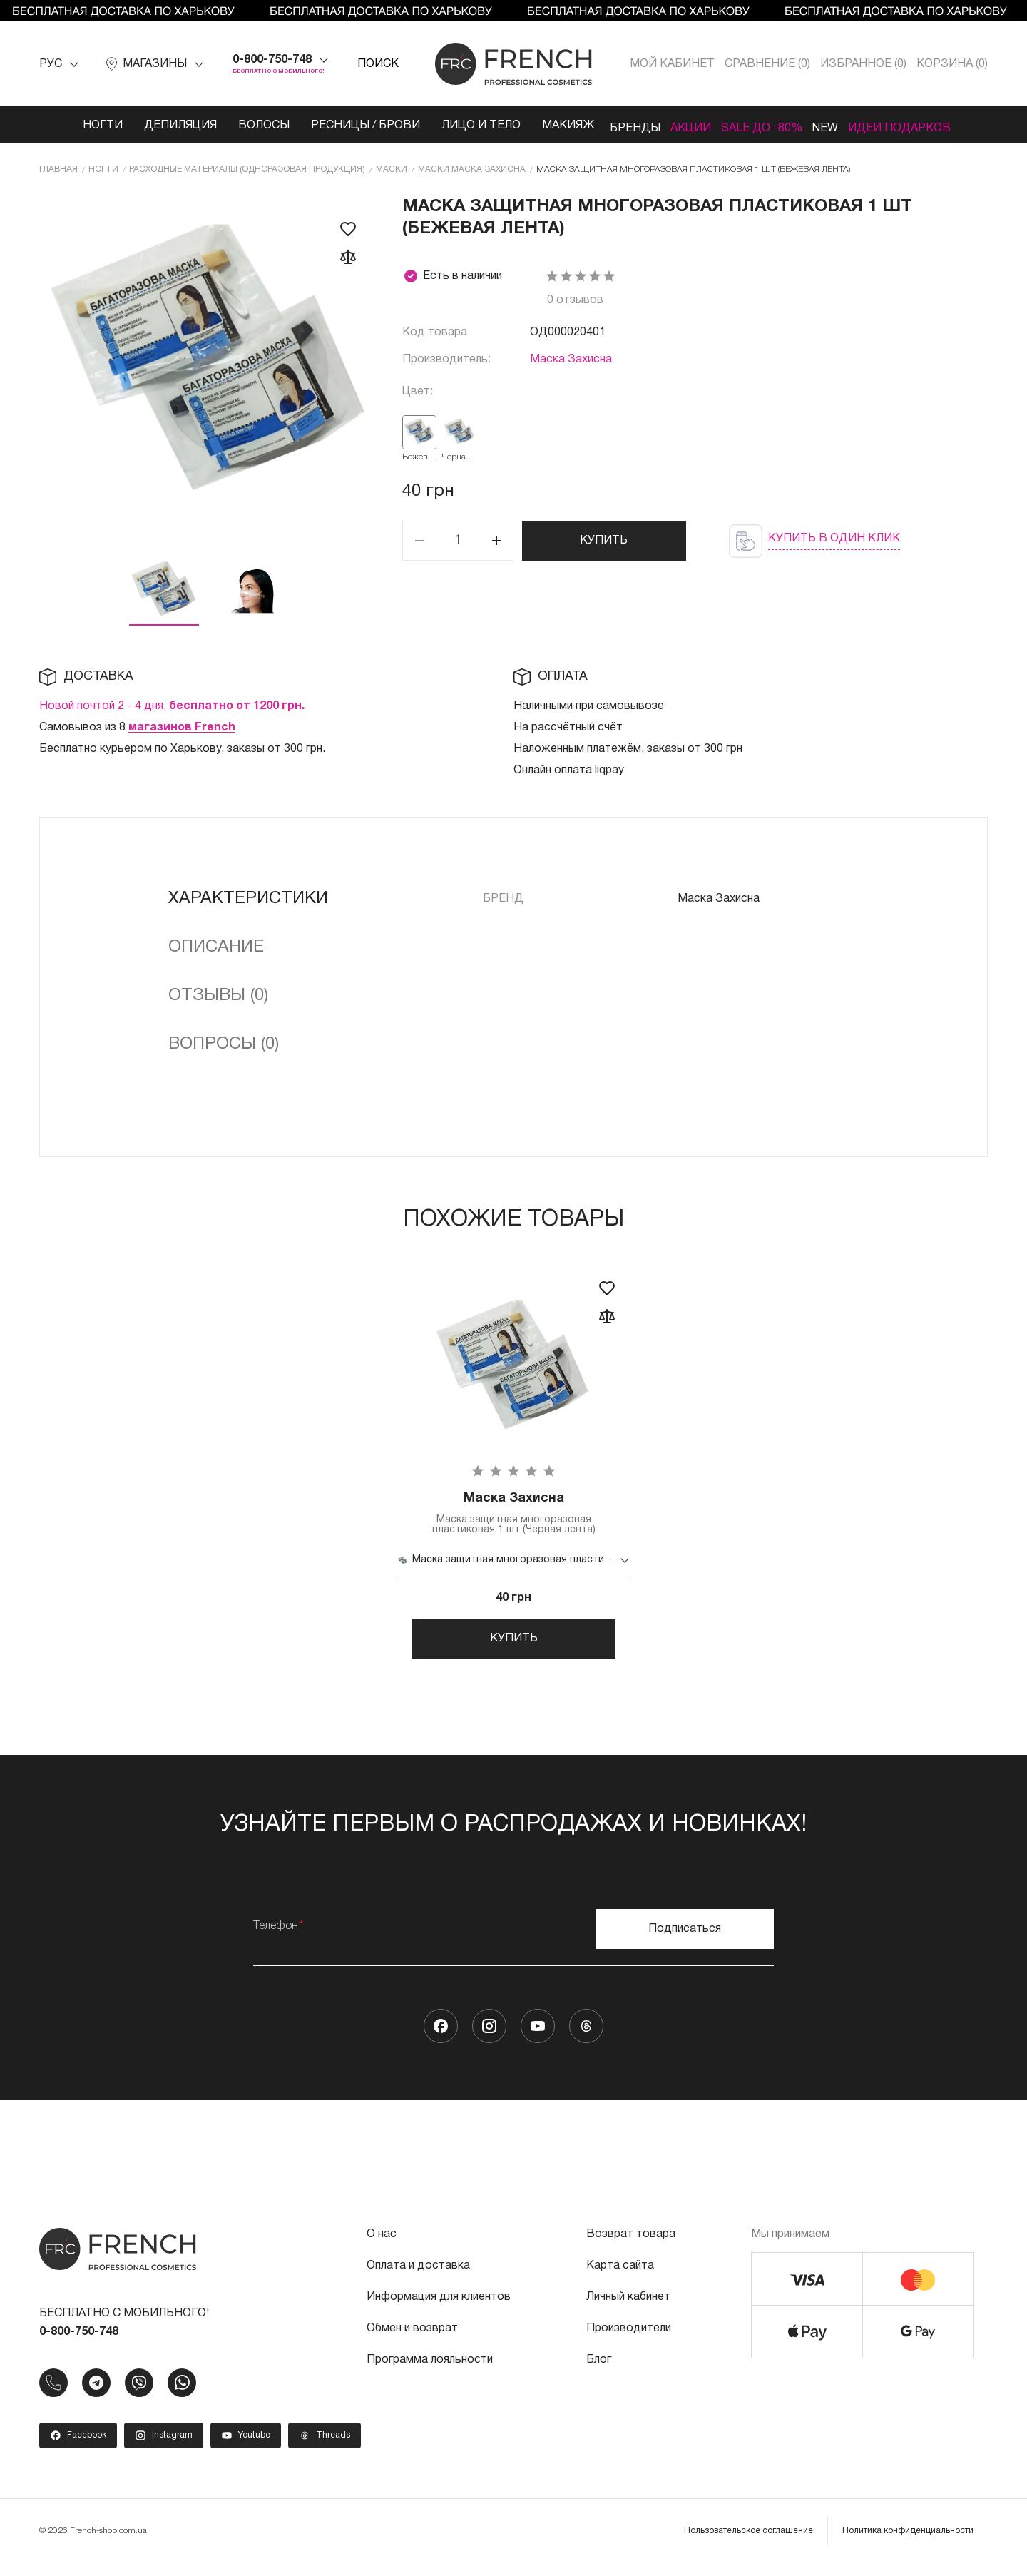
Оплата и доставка (418, 2279)
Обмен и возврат (412, 2341)
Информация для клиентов (439, 2310)
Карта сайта (620, 2279)
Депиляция (152, 126)
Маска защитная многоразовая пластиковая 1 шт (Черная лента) (513, 1515)
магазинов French (181, 727)
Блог (598, 2373)
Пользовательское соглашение (748, 2543)
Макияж (540, 126)
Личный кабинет (628, 2310)
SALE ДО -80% (761, 126)
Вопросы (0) (223, 1044)
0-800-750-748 (272, 60)
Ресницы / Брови (337, 126)
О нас (382, 2247)
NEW (836, 126)
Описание (216, 946)
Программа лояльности (430, 2373)
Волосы (235, 126)
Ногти (74, 126)
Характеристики (248, 898)
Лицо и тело (452, 126)
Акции (679, 126)
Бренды (612, 126)
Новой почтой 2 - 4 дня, (172, 706)
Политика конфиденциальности (908, 2543)
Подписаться (684, 1942)
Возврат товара (630, 2247)
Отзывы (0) (218, 995)
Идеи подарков (922, 126)
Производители (628, 2341)
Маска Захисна (571, 359)
